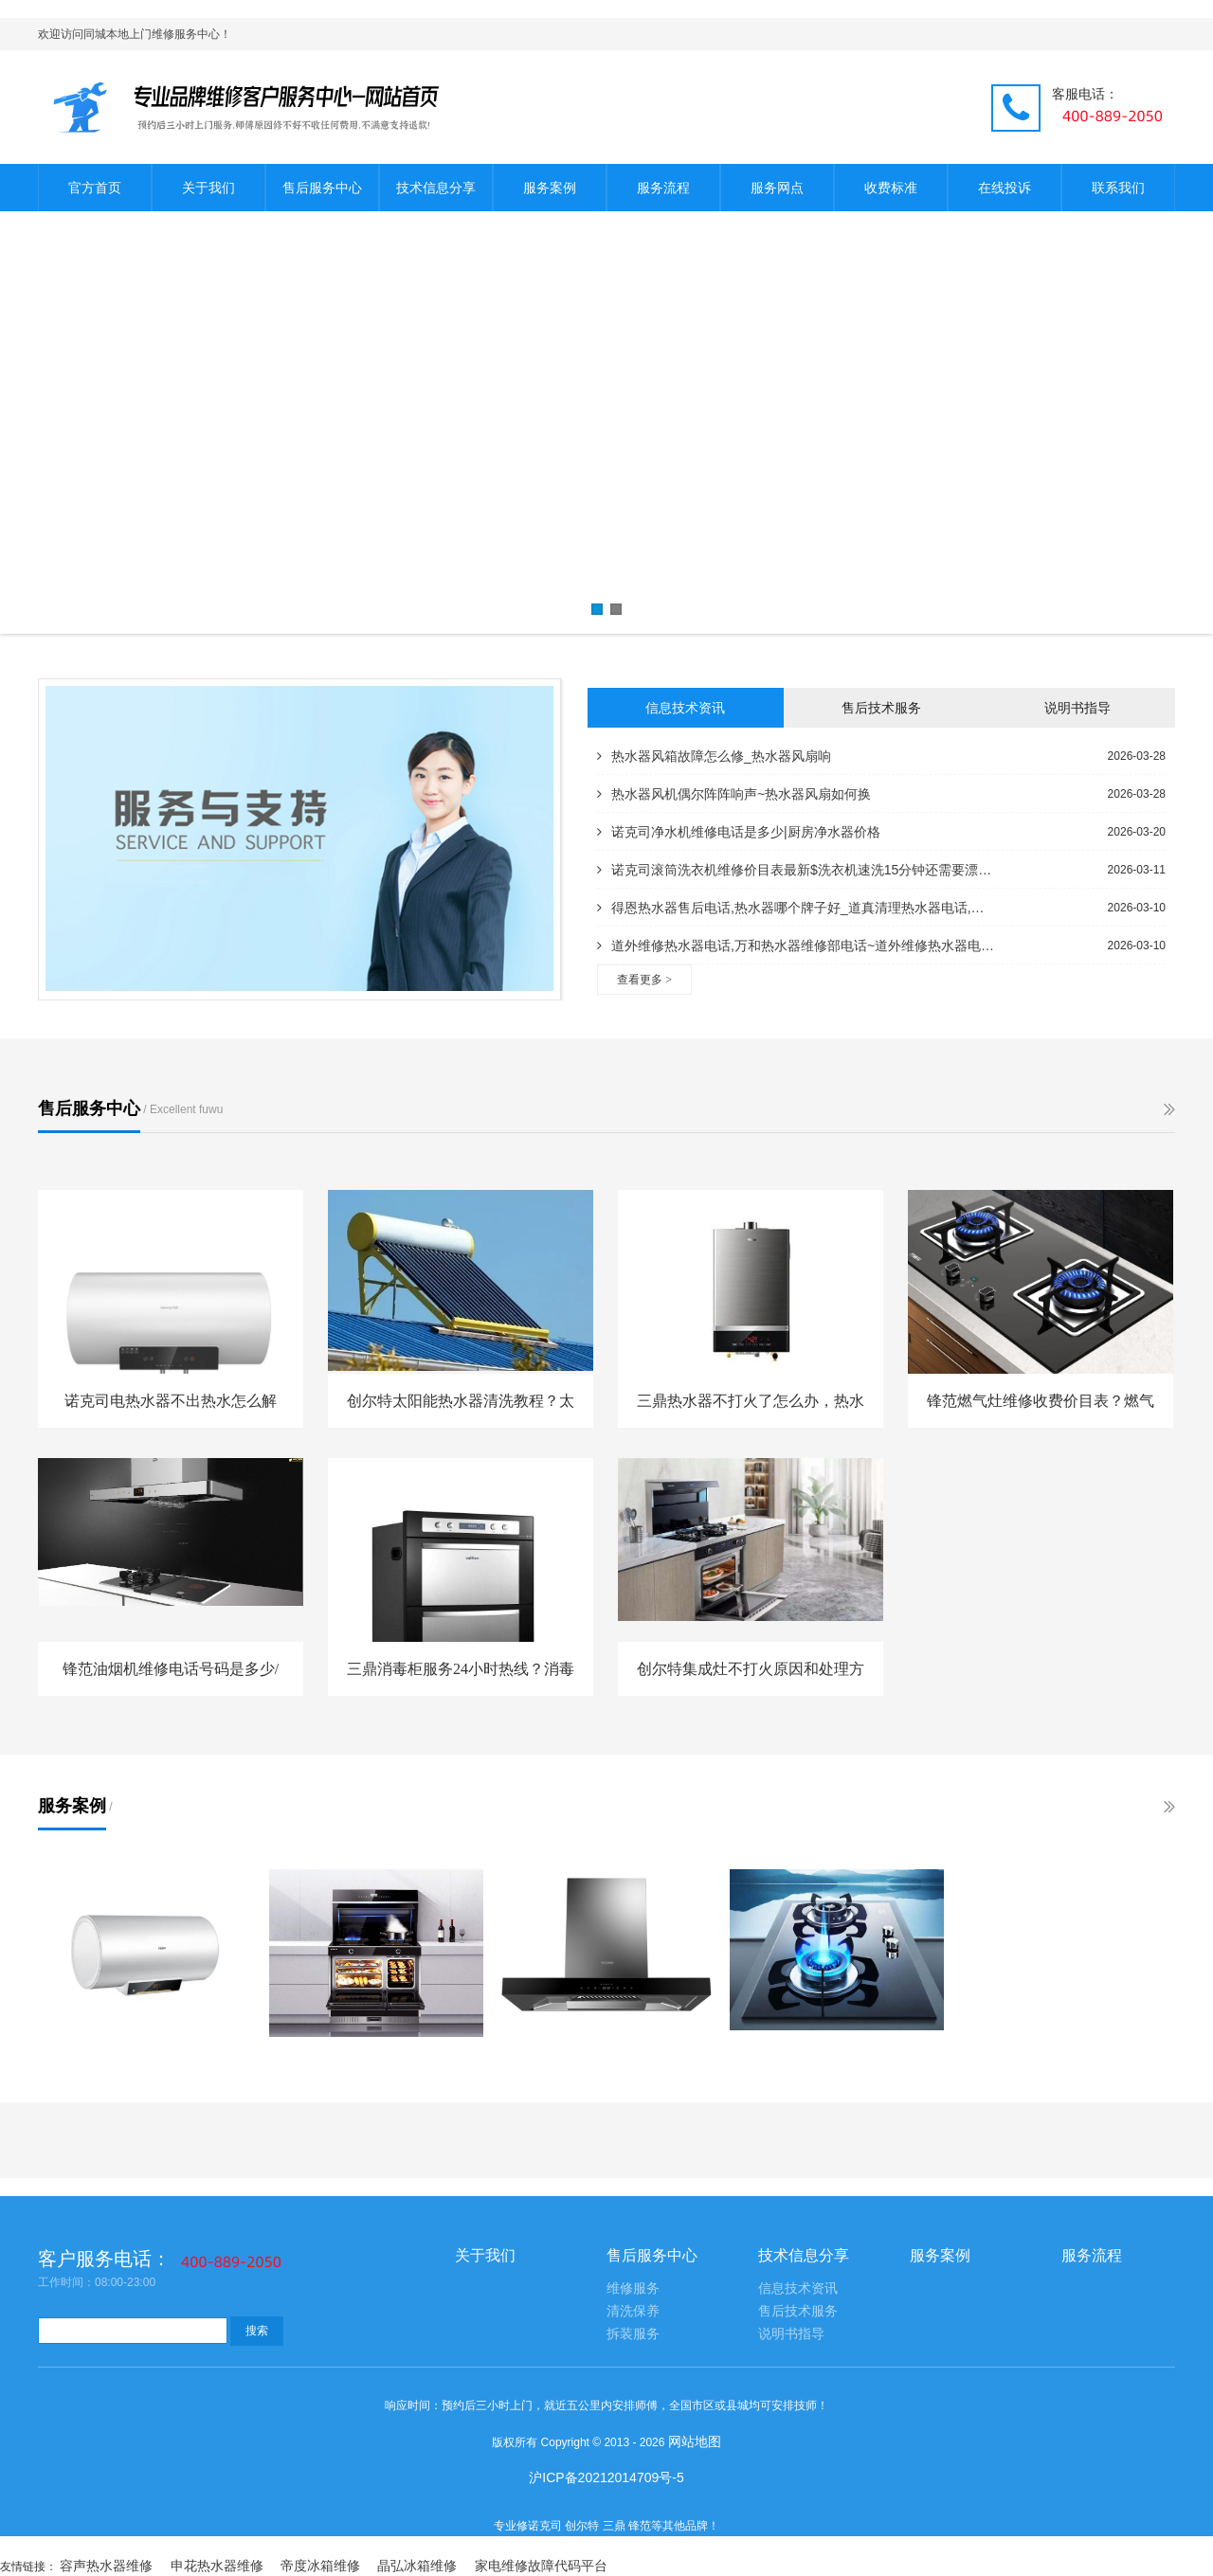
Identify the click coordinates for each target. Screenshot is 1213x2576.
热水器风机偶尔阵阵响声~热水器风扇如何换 (734, 794)
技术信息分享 (436, 187)
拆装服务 (633, 2334)
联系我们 (1118, 187)
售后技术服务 (881, 707)
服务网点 (777, 187)
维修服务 (633, 2288)
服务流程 (663, 187)
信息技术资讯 (685, 707)
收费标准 (890, 187)
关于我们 (208, 187)
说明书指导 (1077, 707)
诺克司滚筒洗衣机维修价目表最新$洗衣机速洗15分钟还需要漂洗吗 (796, 870)
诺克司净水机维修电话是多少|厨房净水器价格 (738, 832)
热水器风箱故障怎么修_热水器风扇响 (714, 756)
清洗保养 (633, 2311)
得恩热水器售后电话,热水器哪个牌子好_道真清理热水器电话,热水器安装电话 (796, 908)
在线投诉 (1004, 187)
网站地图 (694, 2441)
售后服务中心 (322, 187)
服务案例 (549, 187)
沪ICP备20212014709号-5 (606, 2477)
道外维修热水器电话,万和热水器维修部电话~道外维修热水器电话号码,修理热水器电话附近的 (796, 945)
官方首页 (94, 187)
